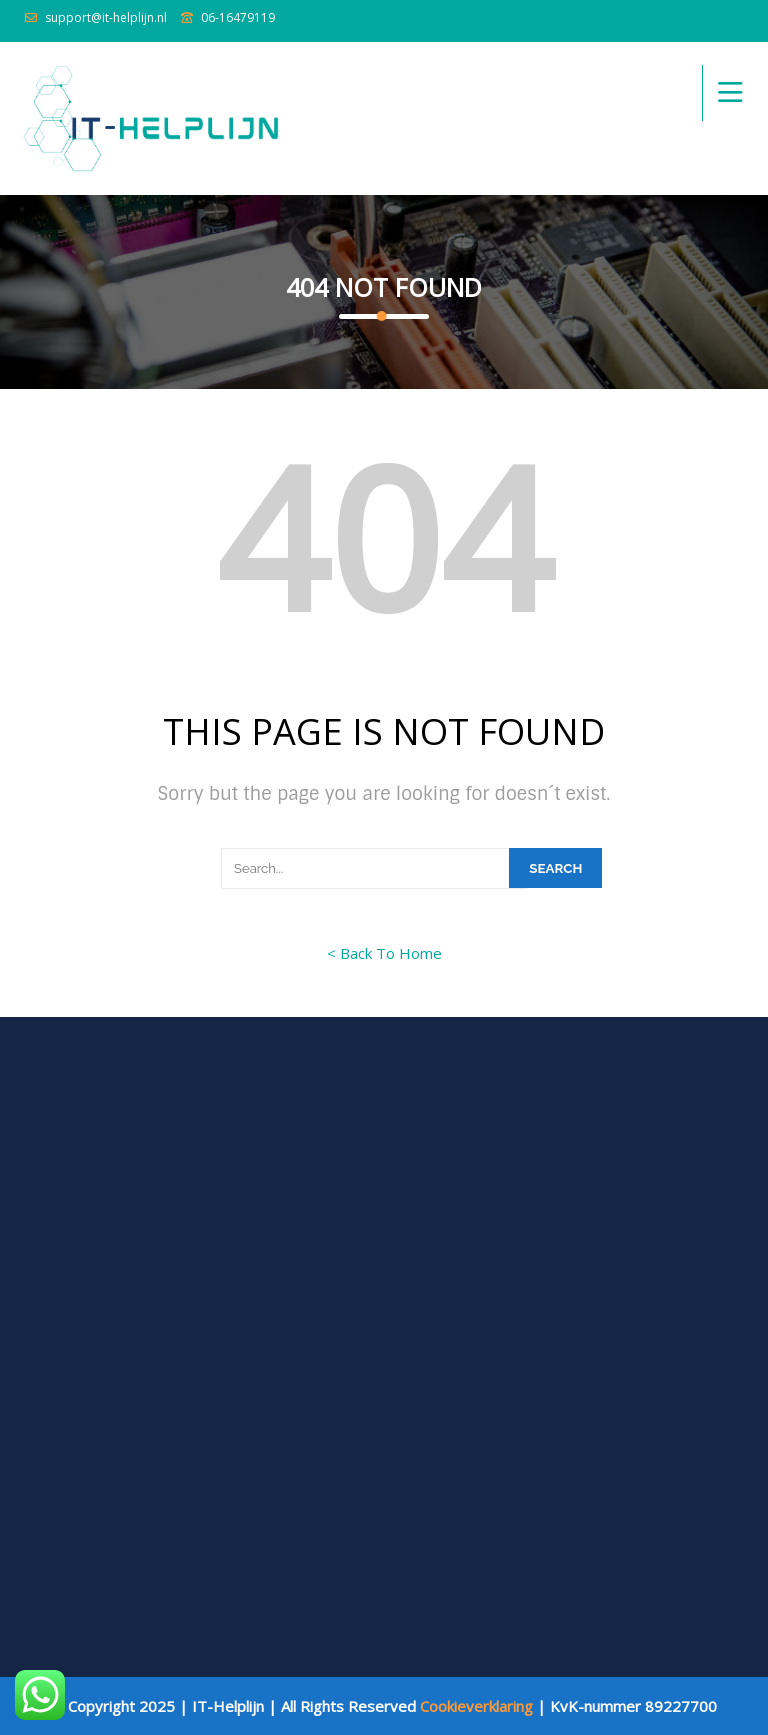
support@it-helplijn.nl (106, 17)
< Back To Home (384, 953)
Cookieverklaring (476, 1706)
